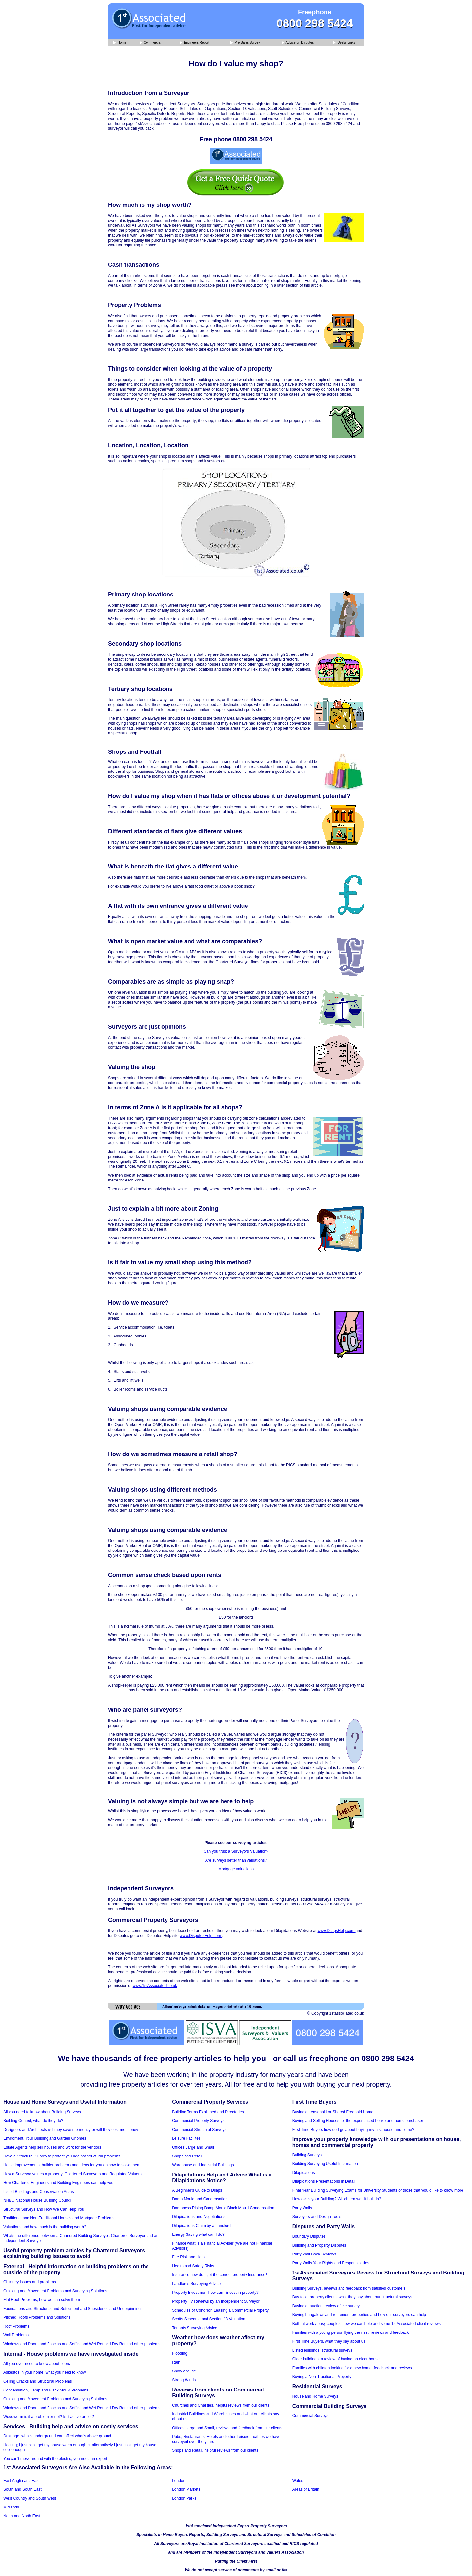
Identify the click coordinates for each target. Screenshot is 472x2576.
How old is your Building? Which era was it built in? (336, 2199)
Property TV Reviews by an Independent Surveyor (216, 2301)
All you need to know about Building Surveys (42, 2112)
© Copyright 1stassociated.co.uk (335, 2013)
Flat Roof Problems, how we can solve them (41, 2299)
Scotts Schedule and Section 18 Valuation (208, 2319)
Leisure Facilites (186, 2138)
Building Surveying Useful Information (325, 2163)
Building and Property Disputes (319, 2245)
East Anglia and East (21, 2480)
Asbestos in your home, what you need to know (44, 2372)
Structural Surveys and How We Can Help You (43, 2209)
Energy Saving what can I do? (198, 2234)
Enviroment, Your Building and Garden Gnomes (44, 2138)
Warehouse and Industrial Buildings (203, 2165)
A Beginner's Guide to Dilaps (197, 2190)
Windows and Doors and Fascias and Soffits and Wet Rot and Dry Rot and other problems (81, 2344)
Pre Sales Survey (245, 43)
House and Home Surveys (315, 2396)
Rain (176, 2362)
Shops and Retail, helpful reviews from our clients (215, 2450)
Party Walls (302, 2208)
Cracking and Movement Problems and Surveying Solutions (55, 2291)
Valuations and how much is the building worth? (44, 2227)
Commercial (150, 43)
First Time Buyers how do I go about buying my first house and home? (353, 2129)
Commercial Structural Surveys (199, 2129)
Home (119, 43)
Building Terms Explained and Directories (208, 2112)
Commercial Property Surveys (198, 2120)
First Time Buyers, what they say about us (328, 2341)
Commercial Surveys (310, 2415)
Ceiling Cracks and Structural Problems (37, 2381)
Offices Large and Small (193, 2147)
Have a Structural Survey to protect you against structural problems (61, 2156)
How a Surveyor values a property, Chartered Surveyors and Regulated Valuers (72, 2174)
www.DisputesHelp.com (201, 1935)
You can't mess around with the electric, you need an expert (55, 2458)
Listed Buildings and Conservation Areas (38, 2191)
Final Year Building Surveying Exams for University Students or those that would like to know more (377, 2190)
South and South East (22, 2489)
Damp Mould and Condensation (199, 2199)
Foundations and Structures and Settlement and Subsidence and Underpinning (72, 2308)
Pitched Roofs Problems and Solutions (36, 2317)
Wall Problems (16, 2335)
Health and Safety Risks (193, 2266)
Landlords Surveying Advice (196, 2283)
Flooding (179, 2353)
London (178, 2480)
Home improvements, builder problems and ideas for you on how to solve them (71, 2165)
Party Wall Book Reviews (314, 2254)
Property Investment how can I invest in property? (215, 2292)
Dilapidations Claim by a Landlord (201, 2225)
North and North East (21, 2516)
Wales (297, 2480)
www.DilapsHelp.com (337, 1930)
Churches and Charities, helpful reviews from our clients (220, 2405)
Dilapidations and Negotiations (198, 2217)
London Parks (184, 2498)
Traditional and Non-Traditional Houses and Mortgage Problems (58, 2218)
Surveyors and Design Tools (316, 2217)
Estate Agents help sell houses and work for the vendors (52, 2147)
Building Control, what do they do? (33, 2120)
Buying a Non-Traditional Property (321, 2376)
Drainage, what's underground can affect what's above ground (57, 2436)
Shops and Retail (187, 2156)
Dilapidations (303, 2172)
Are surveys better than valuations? (236, 1860)
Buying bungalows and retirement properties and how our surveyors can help (359, 2315)
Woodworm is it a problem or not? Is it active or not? (48, 2416)
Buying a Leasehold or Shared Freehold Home (333, 2112)
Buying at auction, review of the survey (326, 2306)
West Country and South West (29, 2498)
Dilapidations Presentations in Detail (323, 2181)
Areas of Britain (305, 2489)
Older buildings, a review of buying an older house (336, 2359)
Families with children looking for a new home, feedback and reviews (352, 2368)
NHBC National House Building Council (37, 2200)
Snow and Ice (184, 2371)
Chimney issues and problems (29, 2282)
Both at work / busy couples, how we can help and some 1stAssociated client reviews (366, 2323)
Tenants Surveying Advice (194, 2328)
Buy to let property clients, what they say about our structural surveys (352, 2297)
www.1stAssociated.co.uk (155, 1985)
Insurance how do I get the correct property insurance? (219, 2275)
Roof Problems (16, 2326)
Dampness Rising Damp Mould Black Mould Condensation (223, 2208)
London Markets (186, 2489)
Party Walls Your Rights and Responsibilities (330, 2263)
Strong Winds (184, 2380)
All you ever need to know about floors (36, 2363)
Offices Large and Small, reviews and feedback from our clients (227, 2428)
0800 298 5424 (314, 23)
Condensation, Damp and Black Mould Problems (45, 2390)
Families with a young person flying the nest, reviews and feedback (350, 2332)
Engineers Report (194, 43)
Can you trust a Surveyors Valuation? (236, 1851)
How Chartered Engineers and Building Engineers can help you (58, 2182)
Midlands (11, 2507)
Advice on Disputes (298, 43)
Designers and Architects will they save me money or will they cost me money (70, 2129)
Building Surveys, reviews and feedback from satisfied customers (349, 2288)
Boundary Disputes (308, 2236)
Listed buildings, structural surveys (322, 2350)
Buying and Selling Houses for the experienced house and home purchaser (357, 2120)
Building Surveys (307, 2155)
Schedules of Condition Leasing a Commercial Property (220, 2310)
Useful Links (344, 43)
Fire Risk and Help (188, 2257)
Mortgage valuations (236, 1869)
